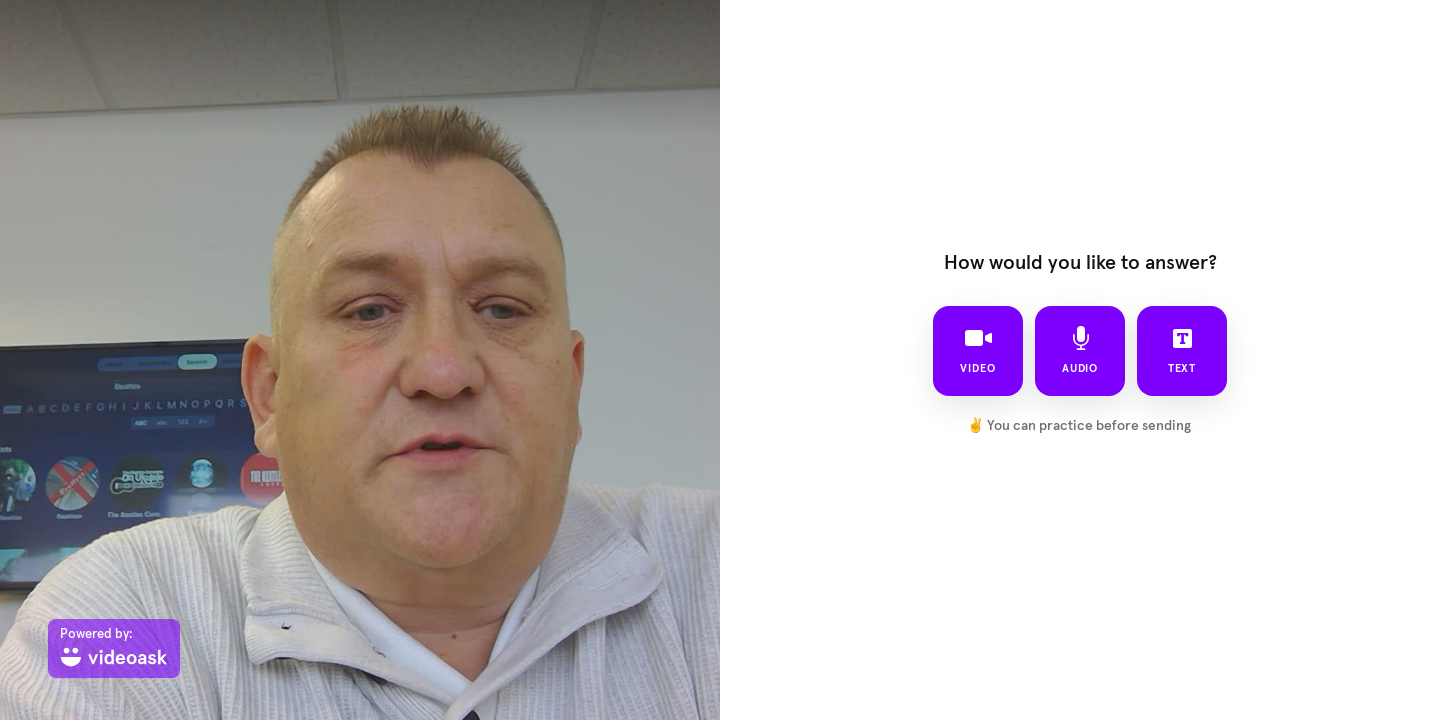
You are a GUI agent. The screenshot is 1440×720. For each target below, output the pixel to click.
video (978, 350)
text (1182, 350)
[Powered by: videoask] (114, 648)
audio (1080, 350)
